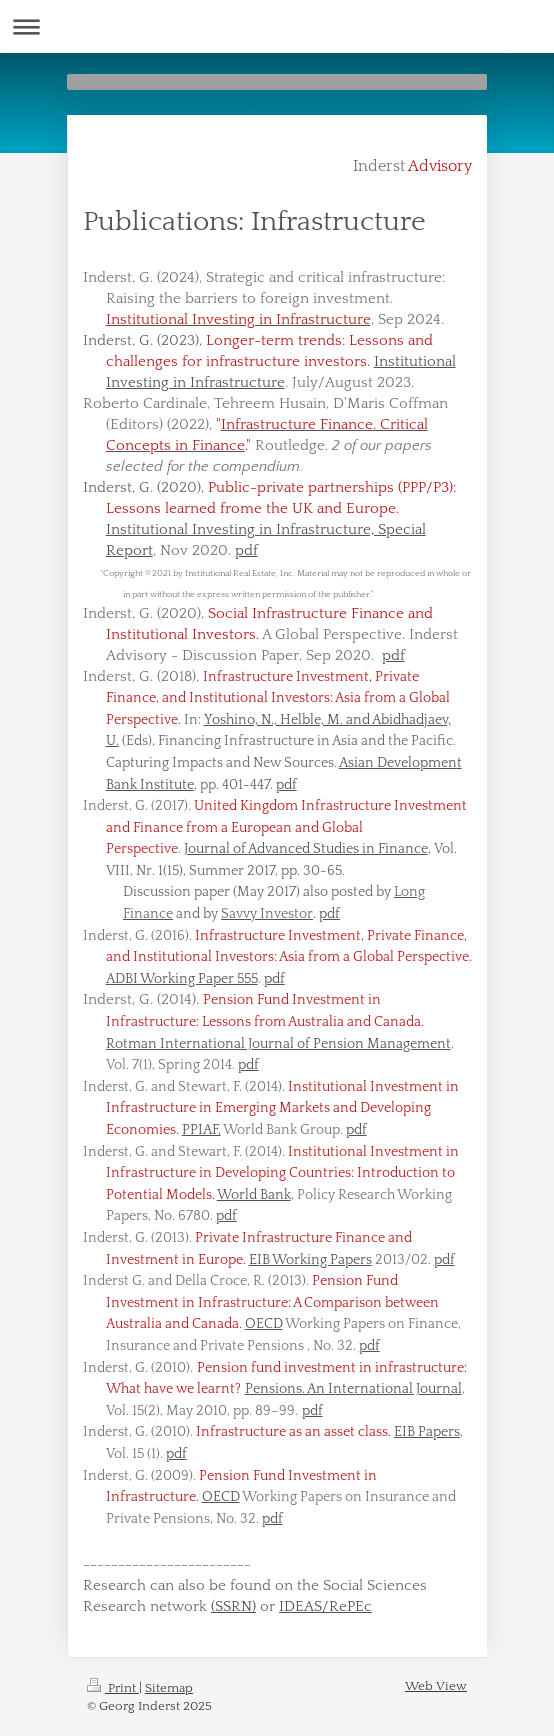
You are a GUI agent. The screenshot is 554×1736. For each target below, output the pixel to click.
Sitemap (169, 1688)
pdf (246, 550)
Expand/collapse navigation (277, 26)
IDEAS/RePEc (325, 1606)
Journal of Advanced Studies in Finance (306, 849)
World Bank (254, 1195)
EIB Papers (427, 1432)
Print (113, 1688)
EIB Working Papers (310, 1260)
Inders (105, 999)
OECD (264, 1324)
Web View (436, 1686)
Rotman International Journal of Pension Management (278, 1044)
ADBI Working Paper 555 (182, 979)
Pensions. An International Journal (353, 1389)
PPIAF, (201, 1130)
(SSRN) (233, 1606)
